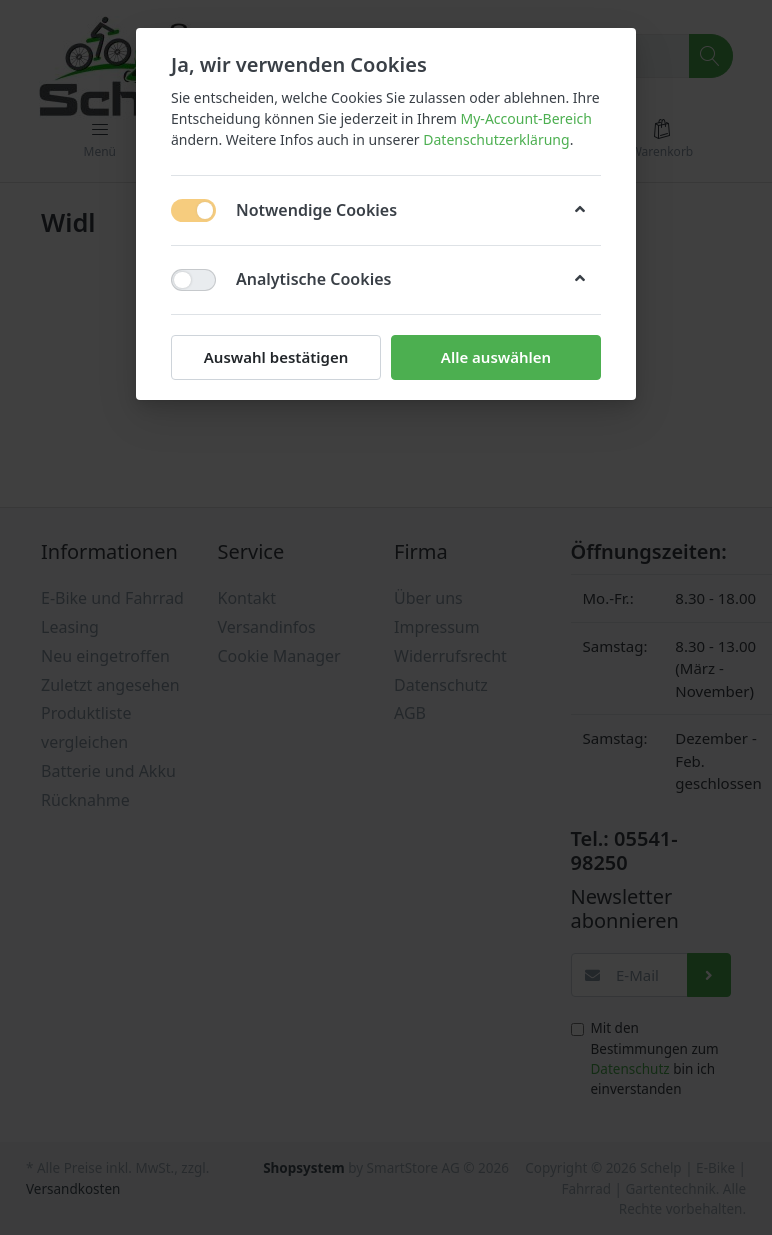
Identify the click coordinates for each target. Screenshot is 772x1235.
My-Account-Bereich (526, 118)
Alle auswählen (496, 357)
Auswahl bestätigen (276, 357)
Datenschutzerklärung (496, 139)
